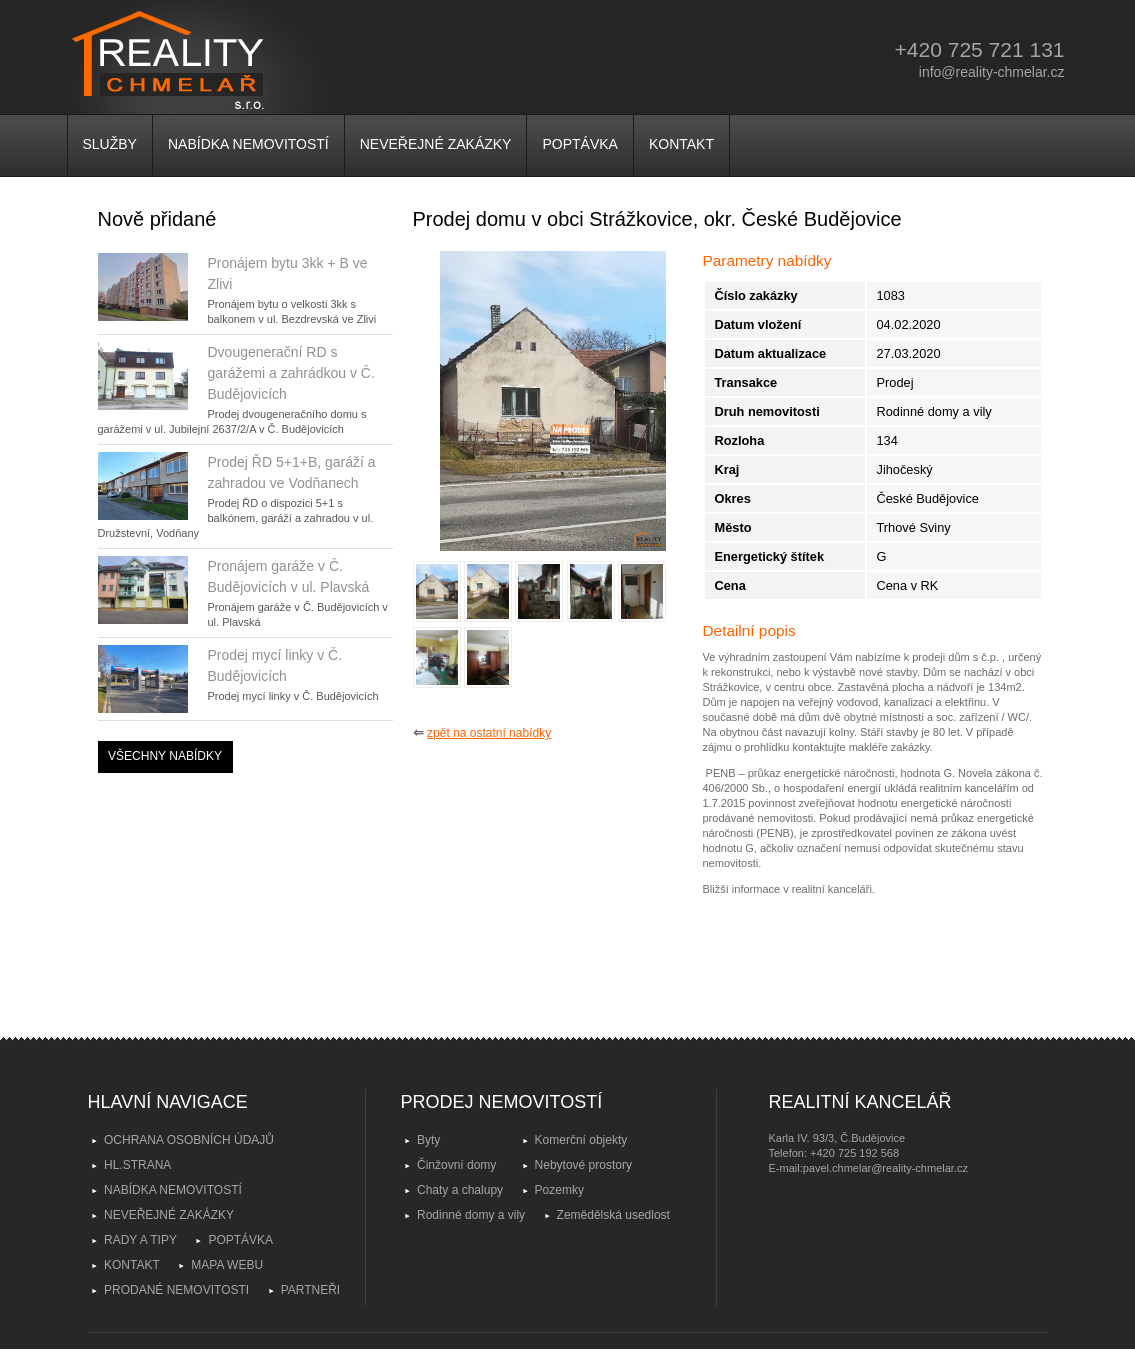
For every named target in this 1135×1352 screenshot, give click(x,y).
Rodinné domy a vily (471, 1215)
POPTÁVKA (579, 144)
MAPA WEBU (227, 1265)
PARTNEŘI (311, 1290)
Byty (428, 1140)
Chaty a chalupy (460, 1190)
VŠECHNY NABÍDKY (165, 756)
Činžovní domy (456, 1165)
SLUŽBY (110, 144)
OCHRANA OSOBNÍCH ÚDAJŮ (189, 1140)
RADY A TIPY (140, 1240)
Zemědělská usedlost (613, 1215)
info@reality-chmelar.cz (992, 72)
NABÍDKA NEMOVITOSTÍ (248, 144)
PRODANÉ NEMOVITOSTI (176, 1290)
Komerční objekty (581, 1140)
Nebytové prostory (583, 1165)
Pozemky (559, 1190)
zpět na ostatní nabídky (489, 733)
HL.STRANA (137, 1165)
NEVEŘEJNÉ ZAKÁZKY (436, 144)
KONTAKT (681, 144)
